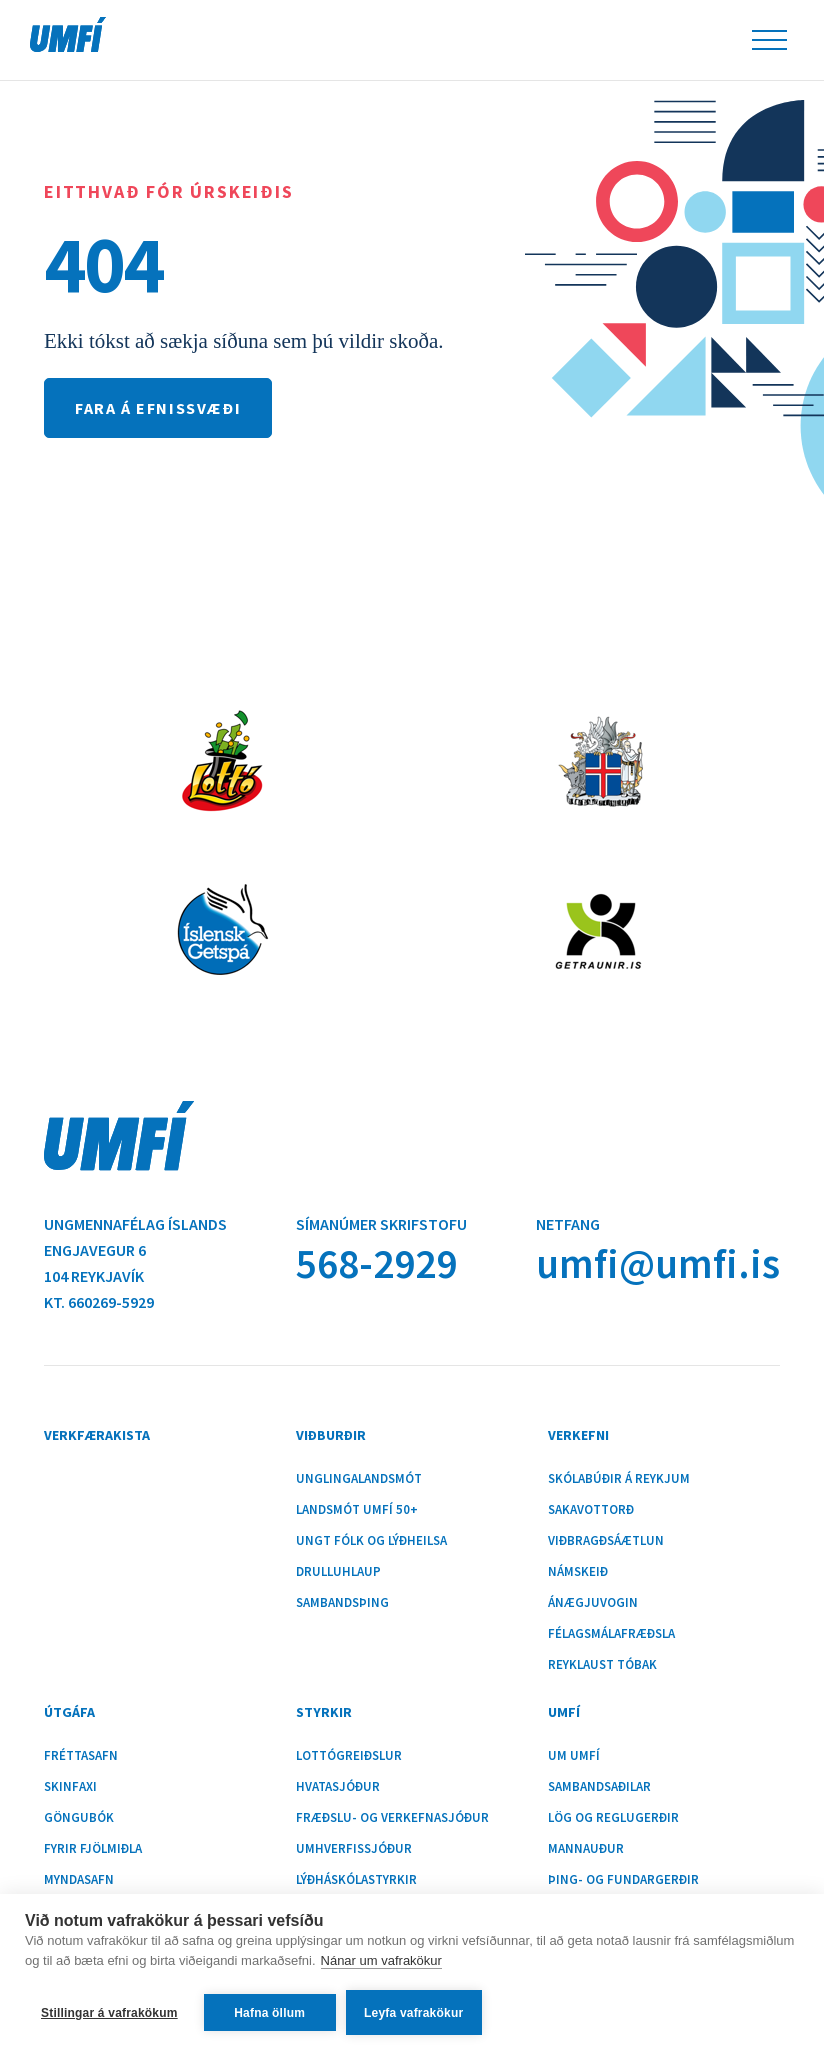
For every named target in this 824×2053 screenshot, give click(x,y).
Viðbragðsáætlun (606, 1541)
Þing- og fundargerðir (623, 1880)
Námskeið (578, 1572)
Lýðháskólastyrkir (356, 1880)
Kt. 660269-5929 (99, 1302)
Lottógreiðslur (349, 1756)
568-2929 (376, 1263)
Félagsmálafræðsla (611, 1634)
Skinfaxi (70, 1787)
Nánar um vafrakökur (381, 1960)
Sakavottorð (591, 1510)
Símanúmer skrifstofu (381, 1224)
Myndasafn (79, 1880)
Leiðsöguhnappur (769, 40)
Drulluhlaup (338, 1572)
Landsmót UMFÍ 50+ (357, 1510)
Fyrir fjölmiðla (93, 1849)
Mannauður (586, 1849)
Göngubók (79, 1818)
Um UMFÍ (574, 1756)
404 (103, 264)
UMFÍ (68, 34)
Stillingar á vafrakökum (109, 2013)
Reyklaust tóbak (602, 1665)
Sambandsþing (342, 1603)
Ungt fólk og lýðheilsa (371, 1541)
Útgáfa (69, 1712)
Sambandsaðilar (599, 1787)
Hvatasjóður (338, 1787)
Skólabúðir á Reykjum (619, 1479)
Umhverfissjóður (354, 1849)
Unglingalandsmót (359, 1479)
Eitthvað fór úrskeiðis (169, 191)
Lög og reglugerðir (613, 1818)
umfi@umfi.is (658, 1263)
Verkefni (578, 1435)
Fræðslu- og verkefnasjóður (392, 1818)
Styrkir (324, 1712)
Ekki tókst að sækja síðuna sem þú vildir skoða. (244, 341)
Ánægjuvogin (593, 1603)
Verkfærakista (97, 1435)
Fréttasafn (81, 1756)
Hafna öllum (269, 2013)
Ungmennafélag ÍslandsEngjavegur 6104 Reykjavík (135, 1250)
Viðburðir (331, 1435)
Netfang (568, 1224)
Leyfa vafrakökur (413, 2013)
